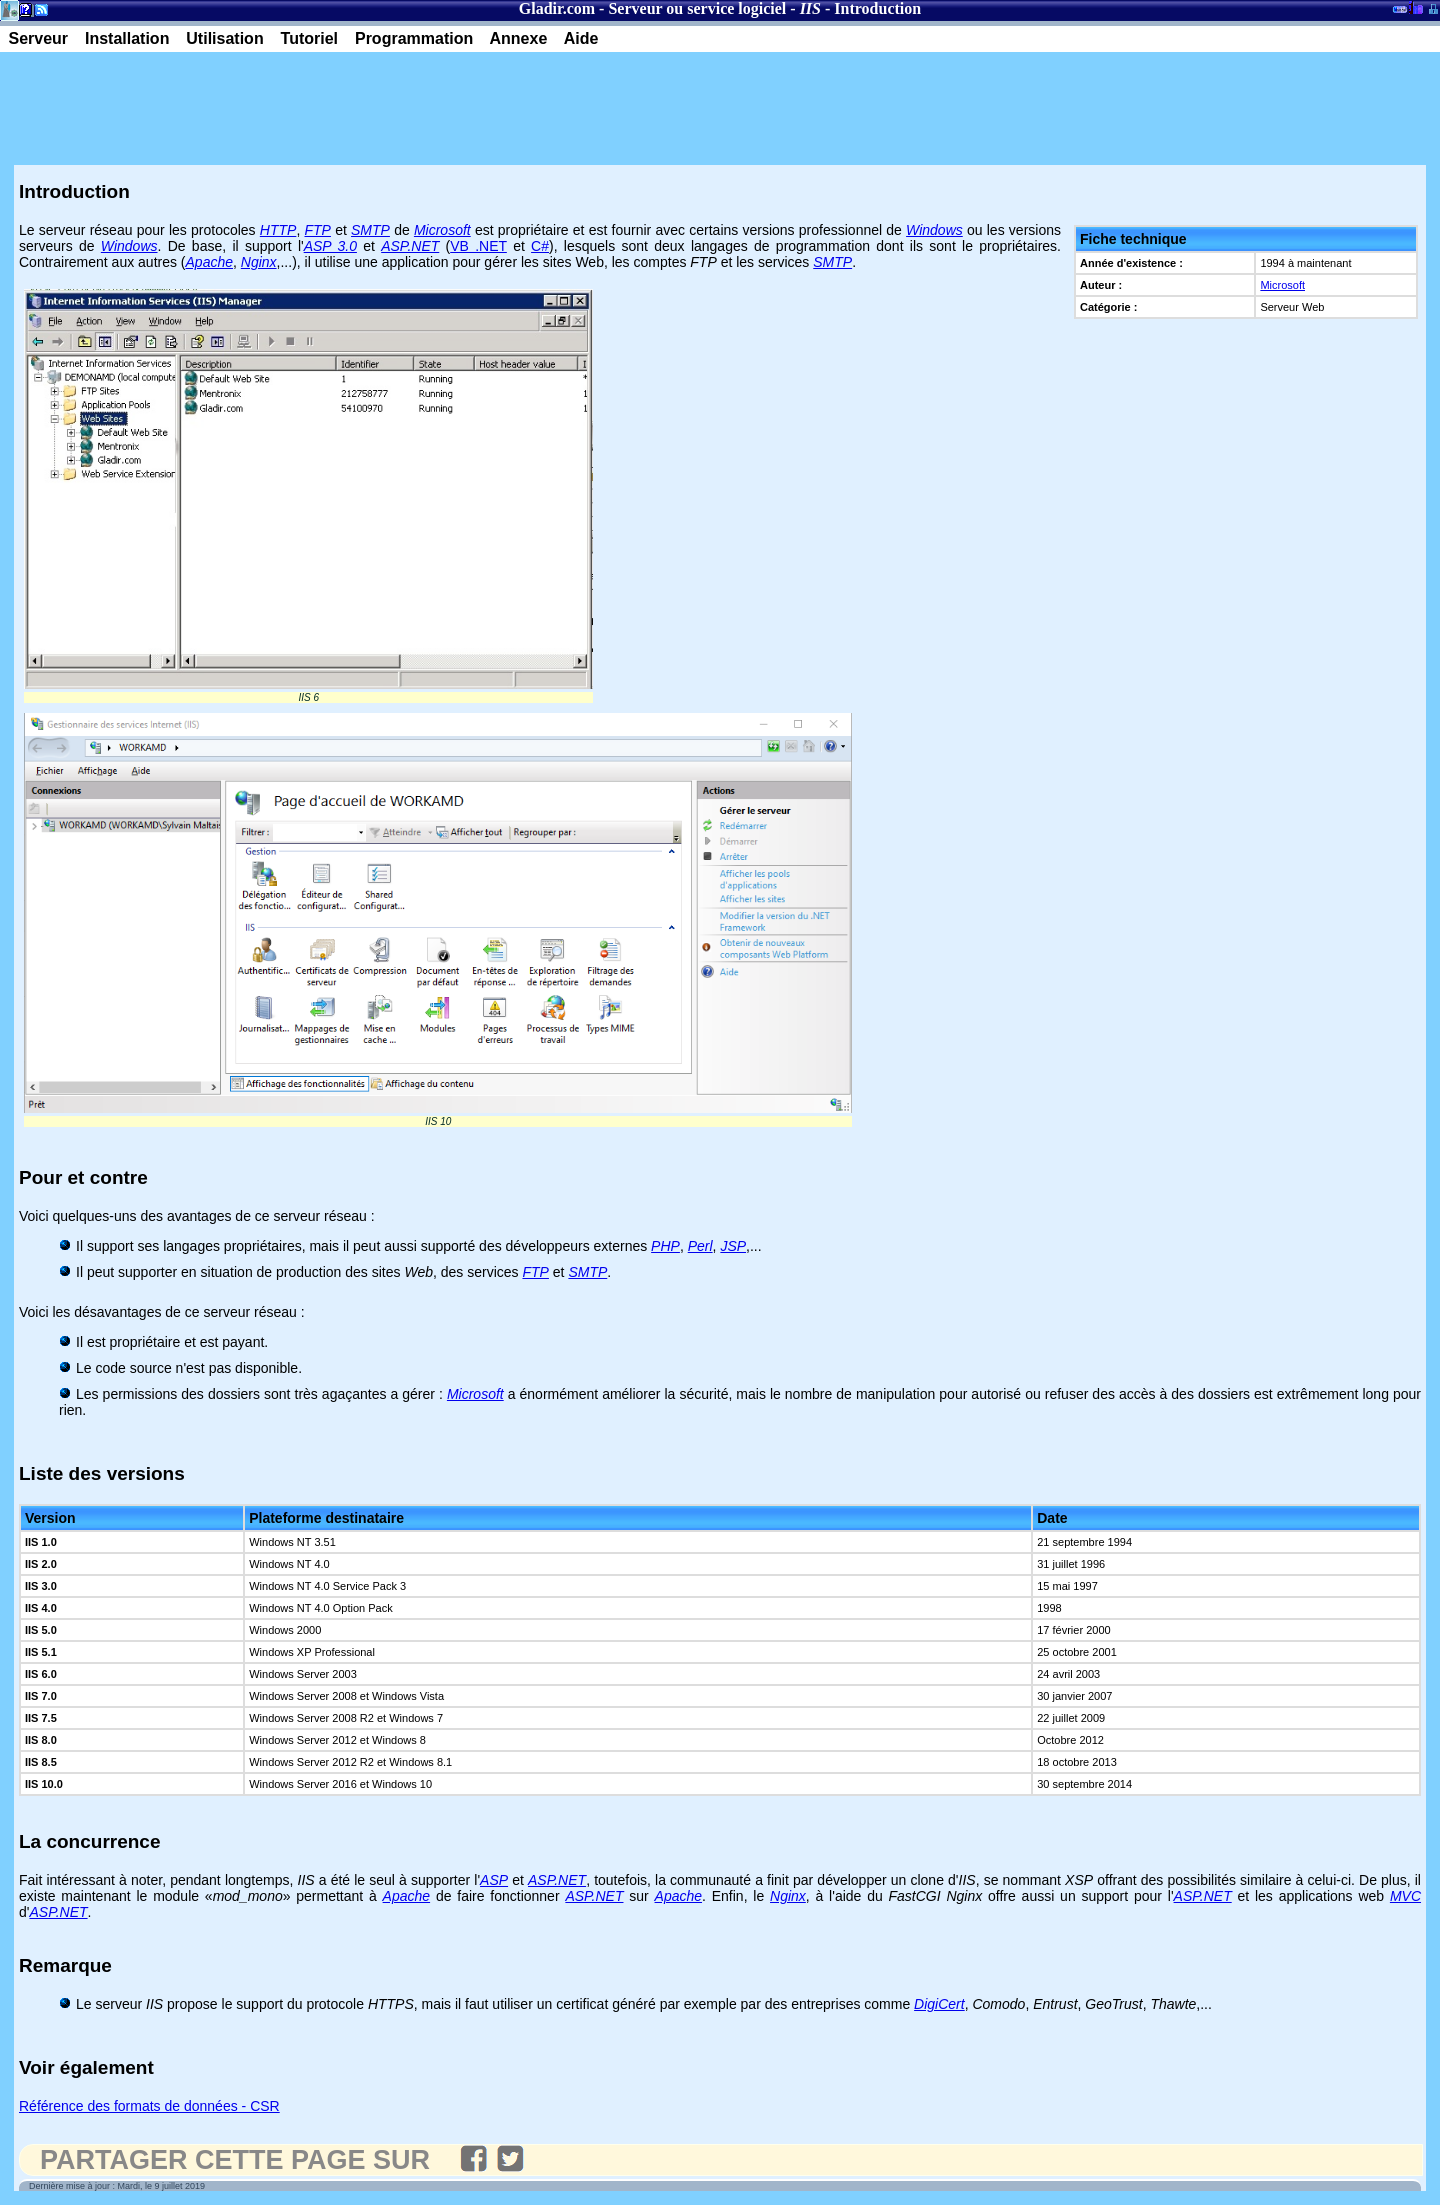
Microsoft (1282, 285)
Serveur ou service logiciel (697, 8)
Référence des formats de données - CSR (149, 2106)
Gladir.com (557, 8)
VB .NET (478, 246)
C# (540, 246)
